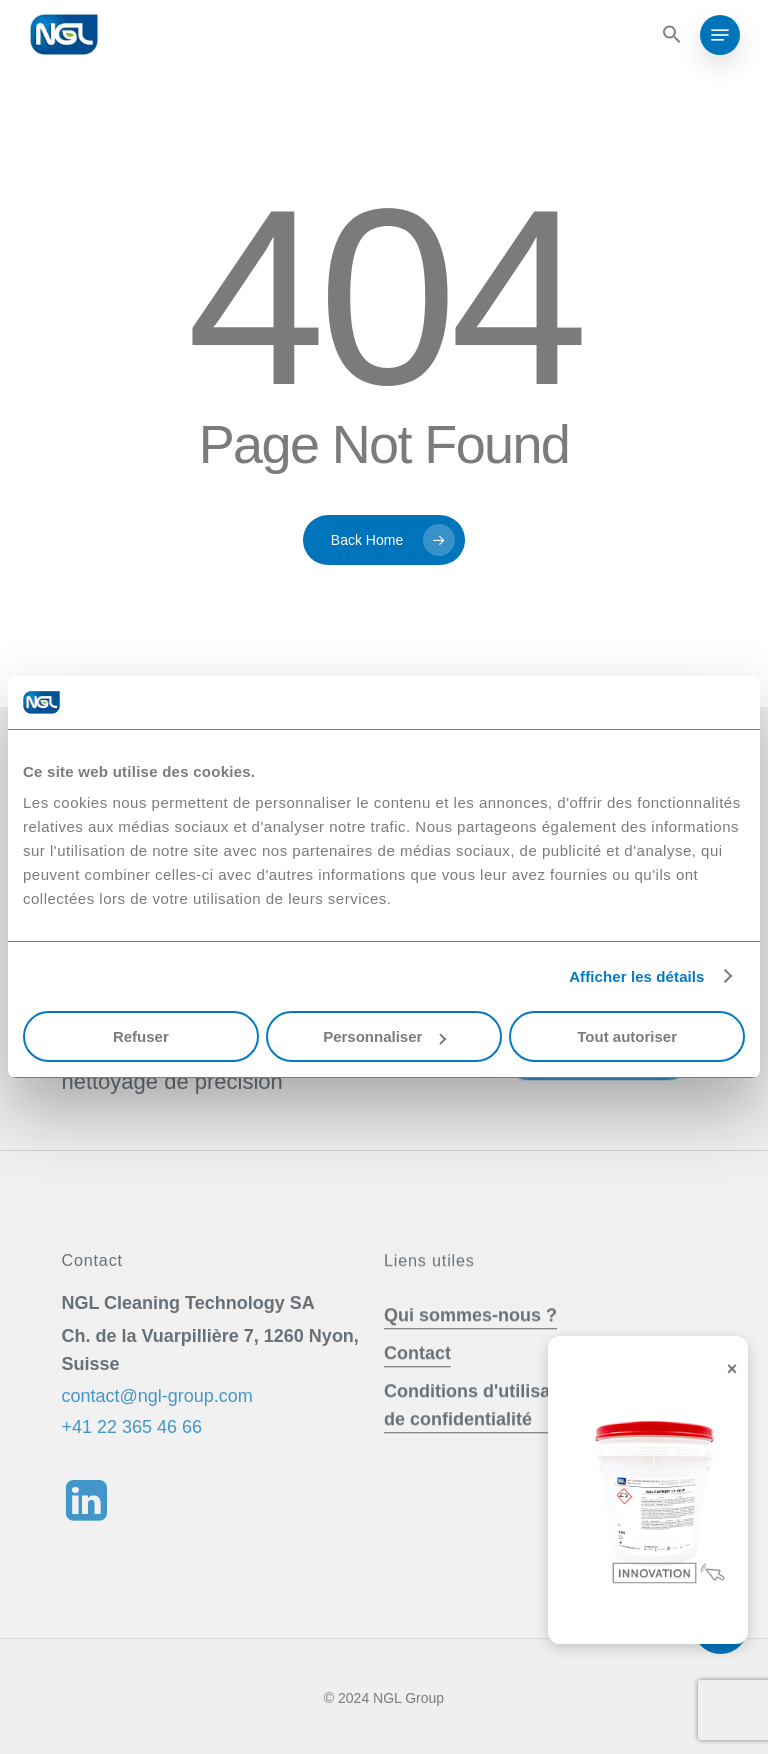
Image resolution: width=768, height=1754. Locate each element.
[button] (669, 35)
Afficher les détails (636, 976)
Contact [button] (417, 1391)
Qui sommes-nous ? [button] (470, 1353)
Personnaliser (384, 1036)
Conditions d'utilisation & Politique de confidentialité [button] (533, 1443)
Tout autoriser (627, 1036)
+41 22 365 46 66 (131, 1465)
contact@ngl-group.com (156, 1434)
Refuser (141, 1036)
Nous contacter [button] (579, 1088)
